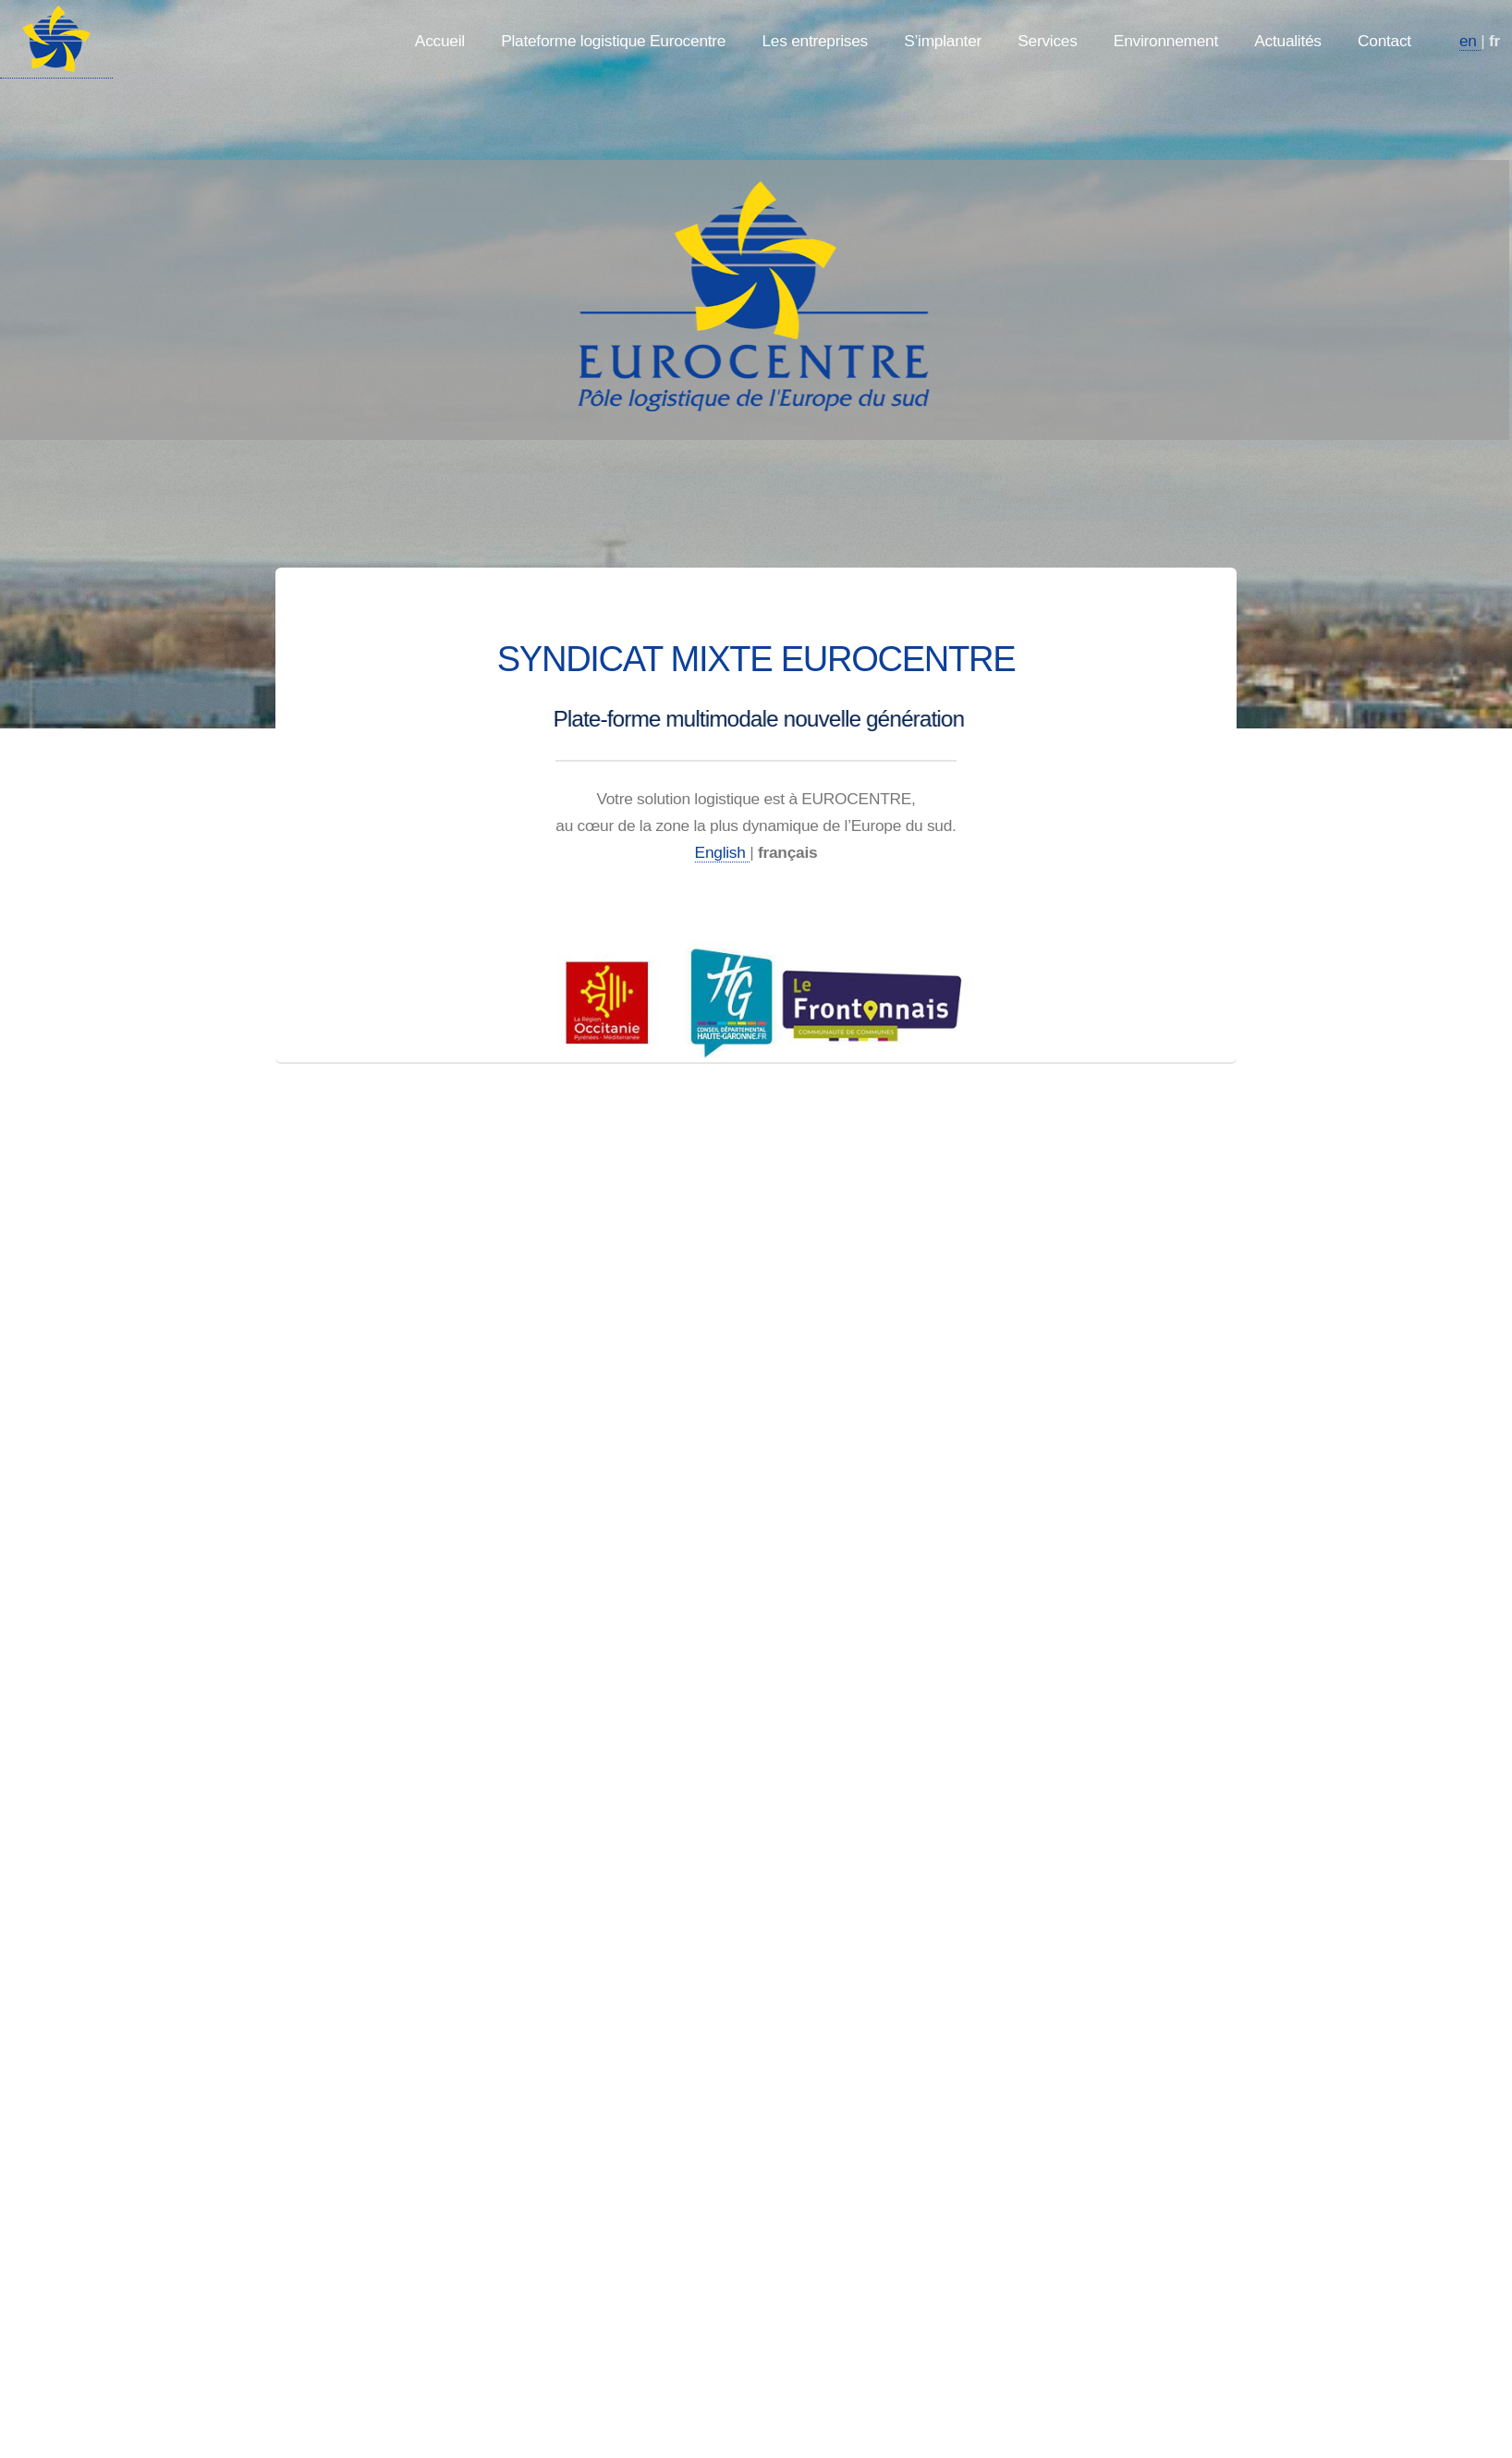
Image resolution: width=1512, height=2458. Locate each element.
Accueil (440, 40)
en (1470, 40)
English (722, 852)
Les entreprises (815, 40)
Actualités (1288, 40)
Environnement (1166, 40)
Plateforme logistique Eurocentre (613, 40)
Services (1047, 40)
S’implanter (943, 40)
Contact (1384, 40)
